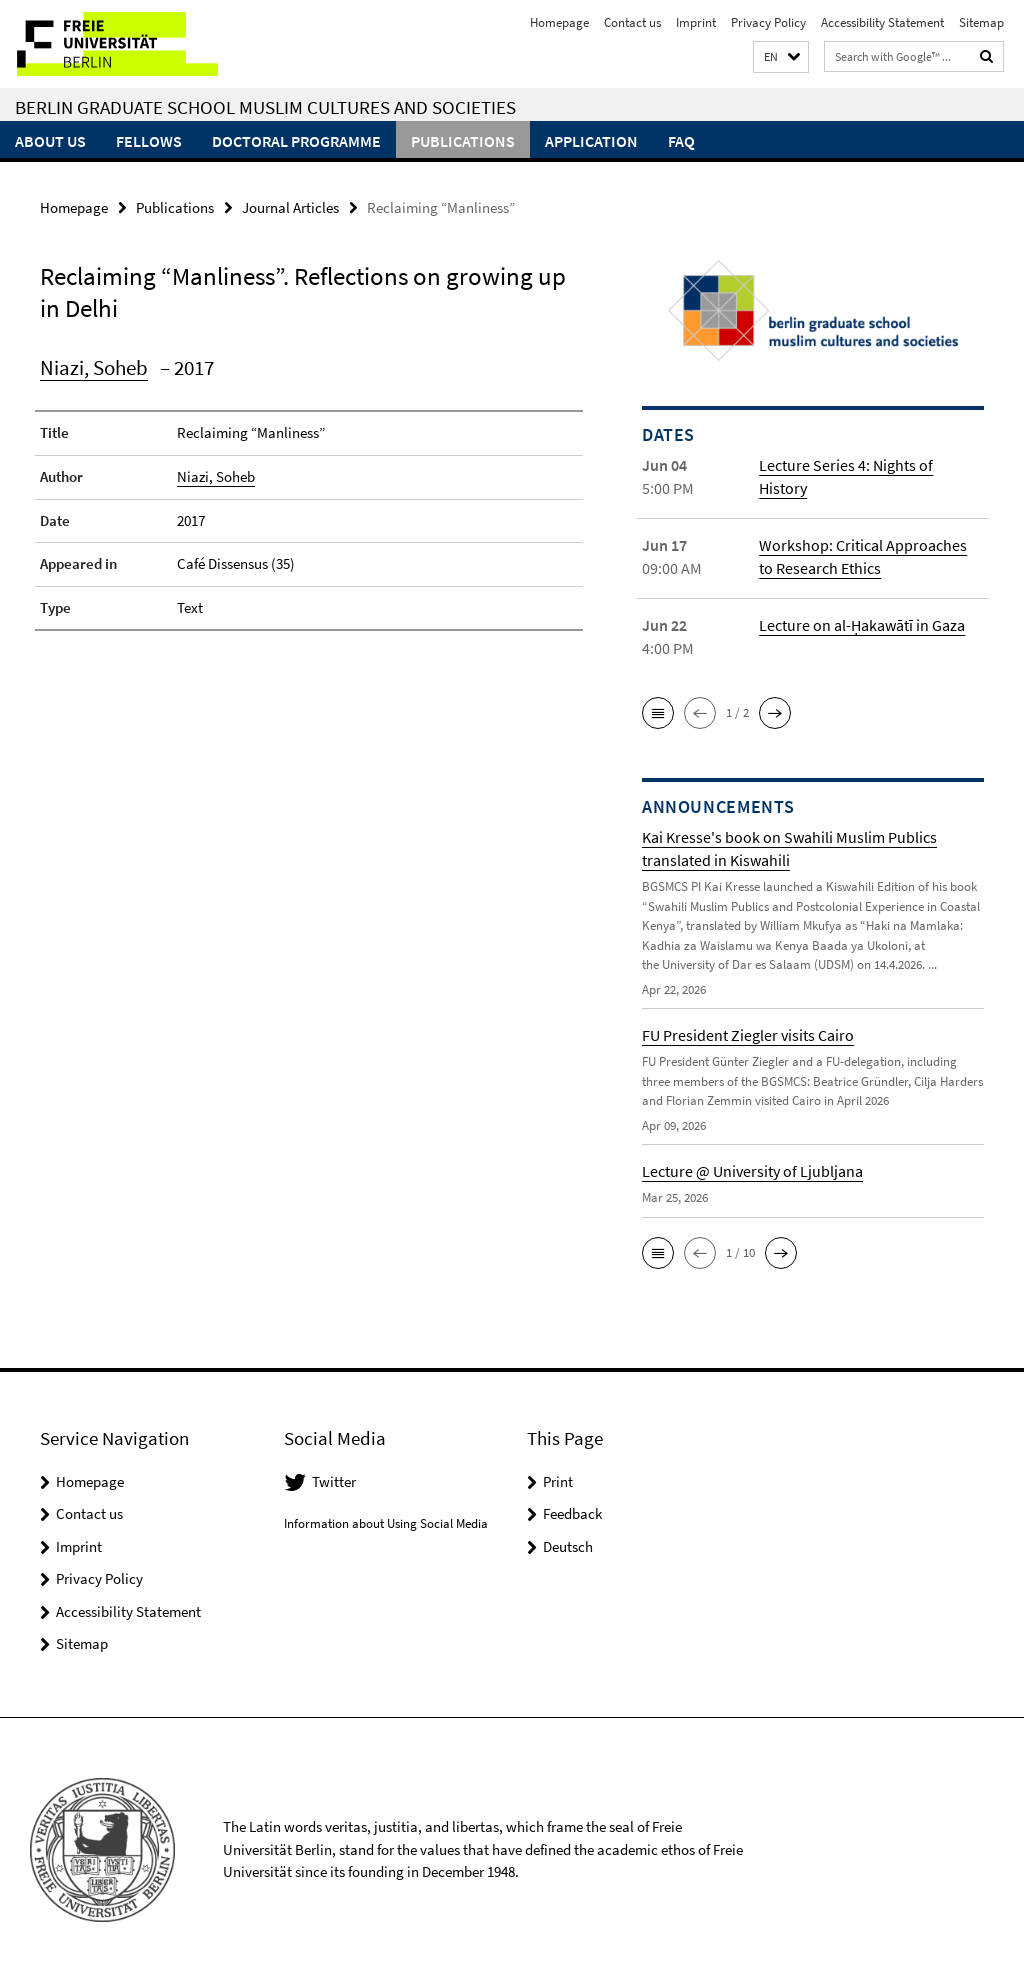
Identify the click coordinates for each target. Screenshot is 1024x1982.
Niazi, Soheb (94, 367)
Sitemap (981, 22)
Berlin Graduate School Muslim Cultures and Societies (265, 107)
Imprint (696, 22)
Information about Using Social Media (386, 1523)
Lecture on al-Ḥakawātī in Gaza (862, 625)
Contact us (632, 22)
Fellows (149, 141)
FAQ (681, 141)
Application (591, 141)
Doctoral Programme (296, 141)
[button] (781, 57)
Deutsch (568, 1545)
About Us (50, 141)
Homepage (559, 22)
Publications (463, 141)
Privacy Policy (768, 22)
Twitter (334, 1480)
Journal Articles (290, 207)
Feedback (572, 1513)
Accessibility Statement (882, 22)
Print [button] (558, 1480)
